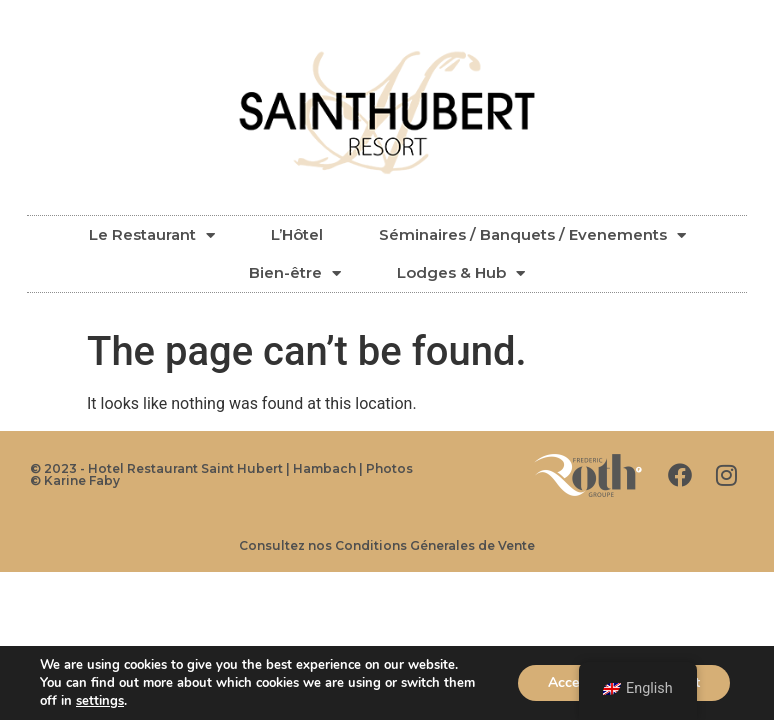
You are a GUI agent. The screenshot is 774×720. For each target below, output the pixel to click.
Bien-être (295, 273)
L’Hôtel (297, 234)
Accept (570, 682)
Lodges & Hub (461, 273)
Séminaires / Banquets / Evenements (532, 235)
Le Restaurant (152, 235)
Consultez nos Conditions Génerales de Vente (387, 545)
